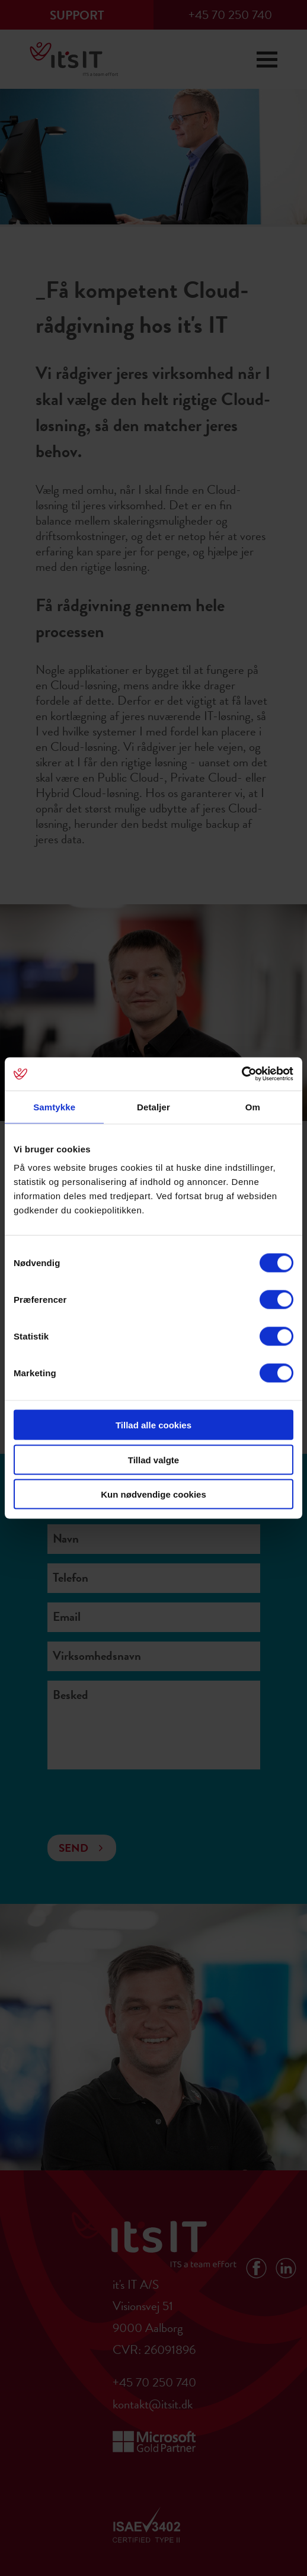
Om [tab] (252, 1106)
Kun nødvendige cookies (153, 1494)
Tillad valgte (153, 1459)
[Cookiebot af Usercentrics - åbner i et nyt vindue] (241, 1074)
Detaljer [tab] (153, 1106)
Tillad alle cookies (153, 1425)
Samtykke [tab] (54, 1106)
